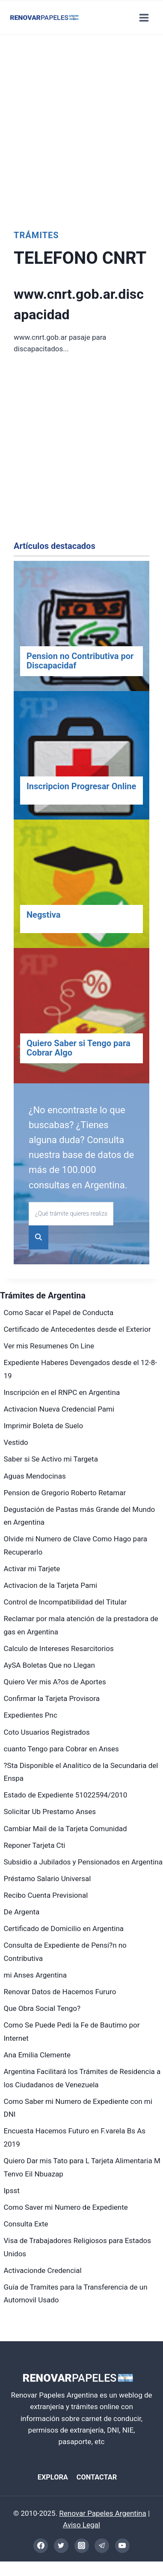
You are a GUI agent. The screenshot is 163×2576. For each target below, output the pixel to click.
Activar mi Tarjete (32, 1568)
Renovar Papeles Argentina (102, 2513)
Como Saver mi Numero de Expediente (66, 2207)
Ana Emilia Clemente (37, 2055)
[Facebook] (40, 2545)
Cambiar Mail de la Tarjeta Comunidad (65, 1828)
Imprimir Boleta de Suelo (43, 1425)
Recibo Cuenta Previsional (46, 1895)
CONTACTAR (97, 2477)
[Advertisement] (80, 130)
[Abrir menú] (144, 17)
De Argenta (22, 1912)
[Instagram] (81, 2545)
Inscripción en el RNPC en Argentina (62, 1392)
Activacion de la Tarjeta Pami (51, 1585)
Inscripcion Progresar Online (81, 786)
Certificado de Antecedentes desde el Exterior (77, 1329)
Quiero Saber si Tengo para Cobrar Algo (78, 1048)
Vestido (16, 1442)
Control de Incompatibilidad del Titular (65, 1602)
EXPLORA (53, 2477)
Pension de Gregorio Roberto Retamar (65, 1492)
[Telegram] (102, 2545)
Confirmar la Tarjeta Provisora (52, 1698)
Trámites (36, 235)
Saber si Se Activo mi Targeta (51, 1459)
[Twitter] (61, 2545)
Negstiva (43, 915)
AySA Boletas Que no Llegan (49, 1665)
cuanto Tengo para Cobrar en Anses (61, 1749)
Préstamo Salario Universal (47, 1878)
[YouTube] (122, 2545)
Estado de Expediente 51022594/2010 (65, 1795)
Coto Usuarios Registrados (47, 1732)
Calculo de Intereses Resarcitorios (59, 1648)
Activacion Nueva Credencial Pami (59, 1409)
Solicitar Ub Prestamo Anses (50, 1811)
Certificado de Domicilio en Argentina (64, 1928)
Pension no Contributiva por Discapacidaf (80, 661)
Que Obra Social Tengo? (42, 2008)
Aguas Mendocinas (35, 1476)
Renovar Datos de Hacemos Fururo (60, 1991)
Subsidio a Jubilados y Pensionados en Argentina (83, 1862)
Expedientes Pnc (30, 1715)
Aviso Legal (81, 2525)
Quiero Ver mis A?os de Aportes (55, 1681)
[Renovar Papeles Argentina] (44, 17)
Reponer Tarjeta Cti (34, 1845)
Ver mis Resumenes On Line (49, 1346)
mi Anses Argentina (35, 1975)
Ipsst (12, 2190)
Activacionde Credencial (43, 2270)
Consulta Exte (26, 2224)
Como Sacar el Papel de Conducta (59, 1312)
